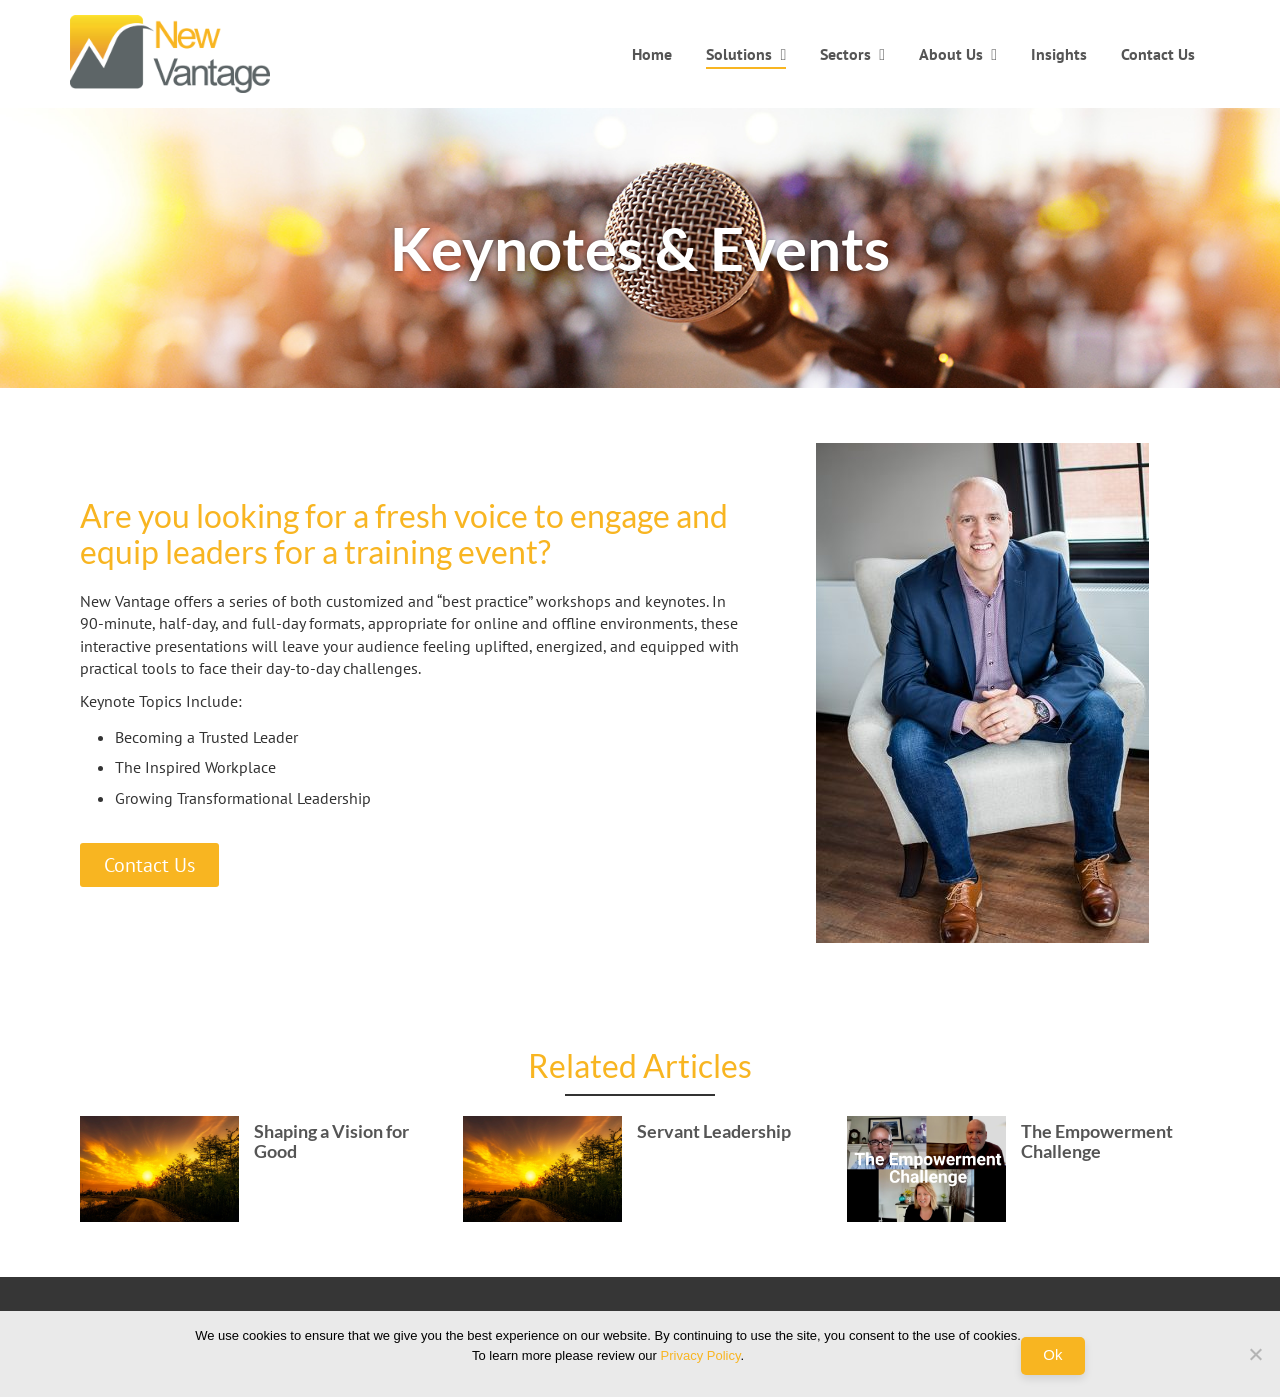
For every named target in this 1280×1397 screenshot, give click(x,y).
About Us (951, 54)
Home (652, 54)
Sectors (845, 54)
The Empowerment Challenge (1097, 1141)
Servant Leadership (714, 1131)
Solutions (739, 54)
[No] (1255, 1354)
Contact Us (1158, 54)
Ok (1052, 1354)
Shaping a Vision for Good (331, 1141)
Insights (1059, 54)
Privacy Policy (701, 1355)
